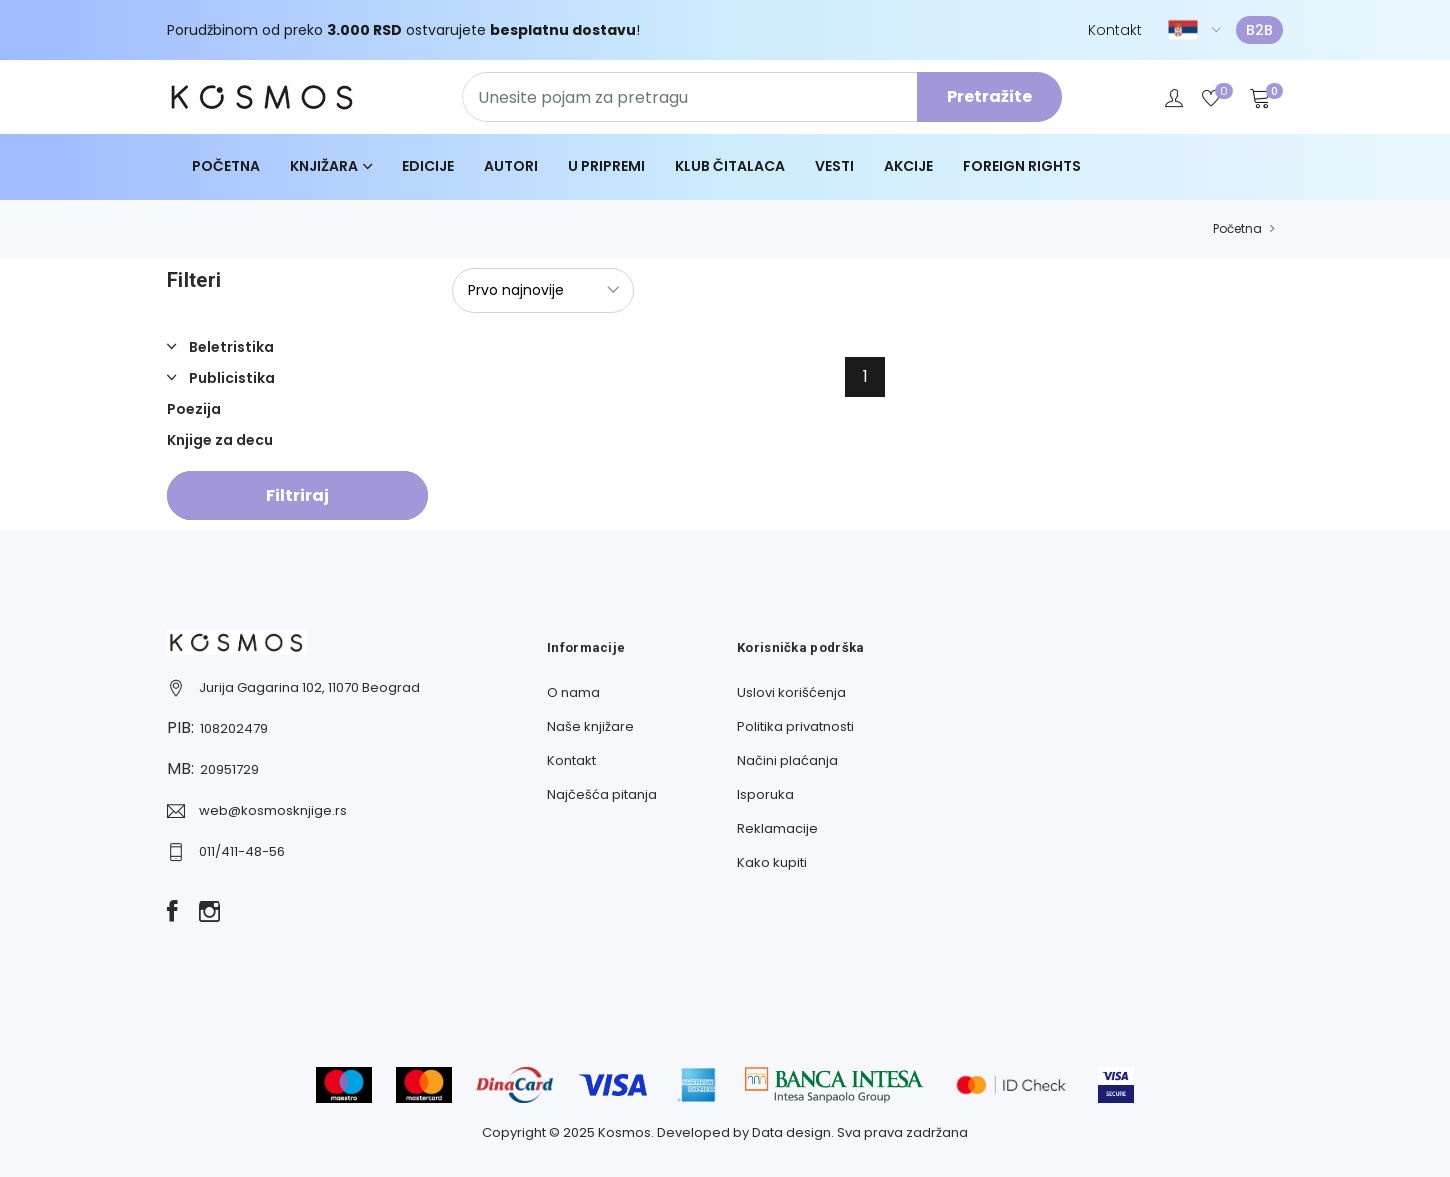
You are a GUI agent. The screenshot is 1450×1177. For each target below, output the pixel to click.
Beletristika (230, 347)
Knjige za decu (220, 440)
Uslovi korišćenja (791, 692)
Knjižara (324, 166)
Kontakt (1115, 30)
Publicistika (230, 378)
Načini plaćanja (787, 760)
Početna (226, 166)
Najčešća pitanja (602, 794)
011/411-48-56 (242, 851)
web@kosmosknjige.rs (273, 810)
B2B (1259, 30)
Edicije (428, 166)
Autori (511, 166)
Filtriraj (297, 495)
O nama (573, 692)
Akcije (908, 166)
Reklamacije (777, 828)
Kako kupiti (772, 862)
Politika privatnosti (795, 726)
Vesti (834, 166)
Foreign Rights (1022, 166)
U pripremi (606, 166)
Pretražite (989, 96)
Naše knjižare (590, 726)
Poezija (194, 409)
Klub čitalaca (730, 166)
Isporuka (765, 794)
